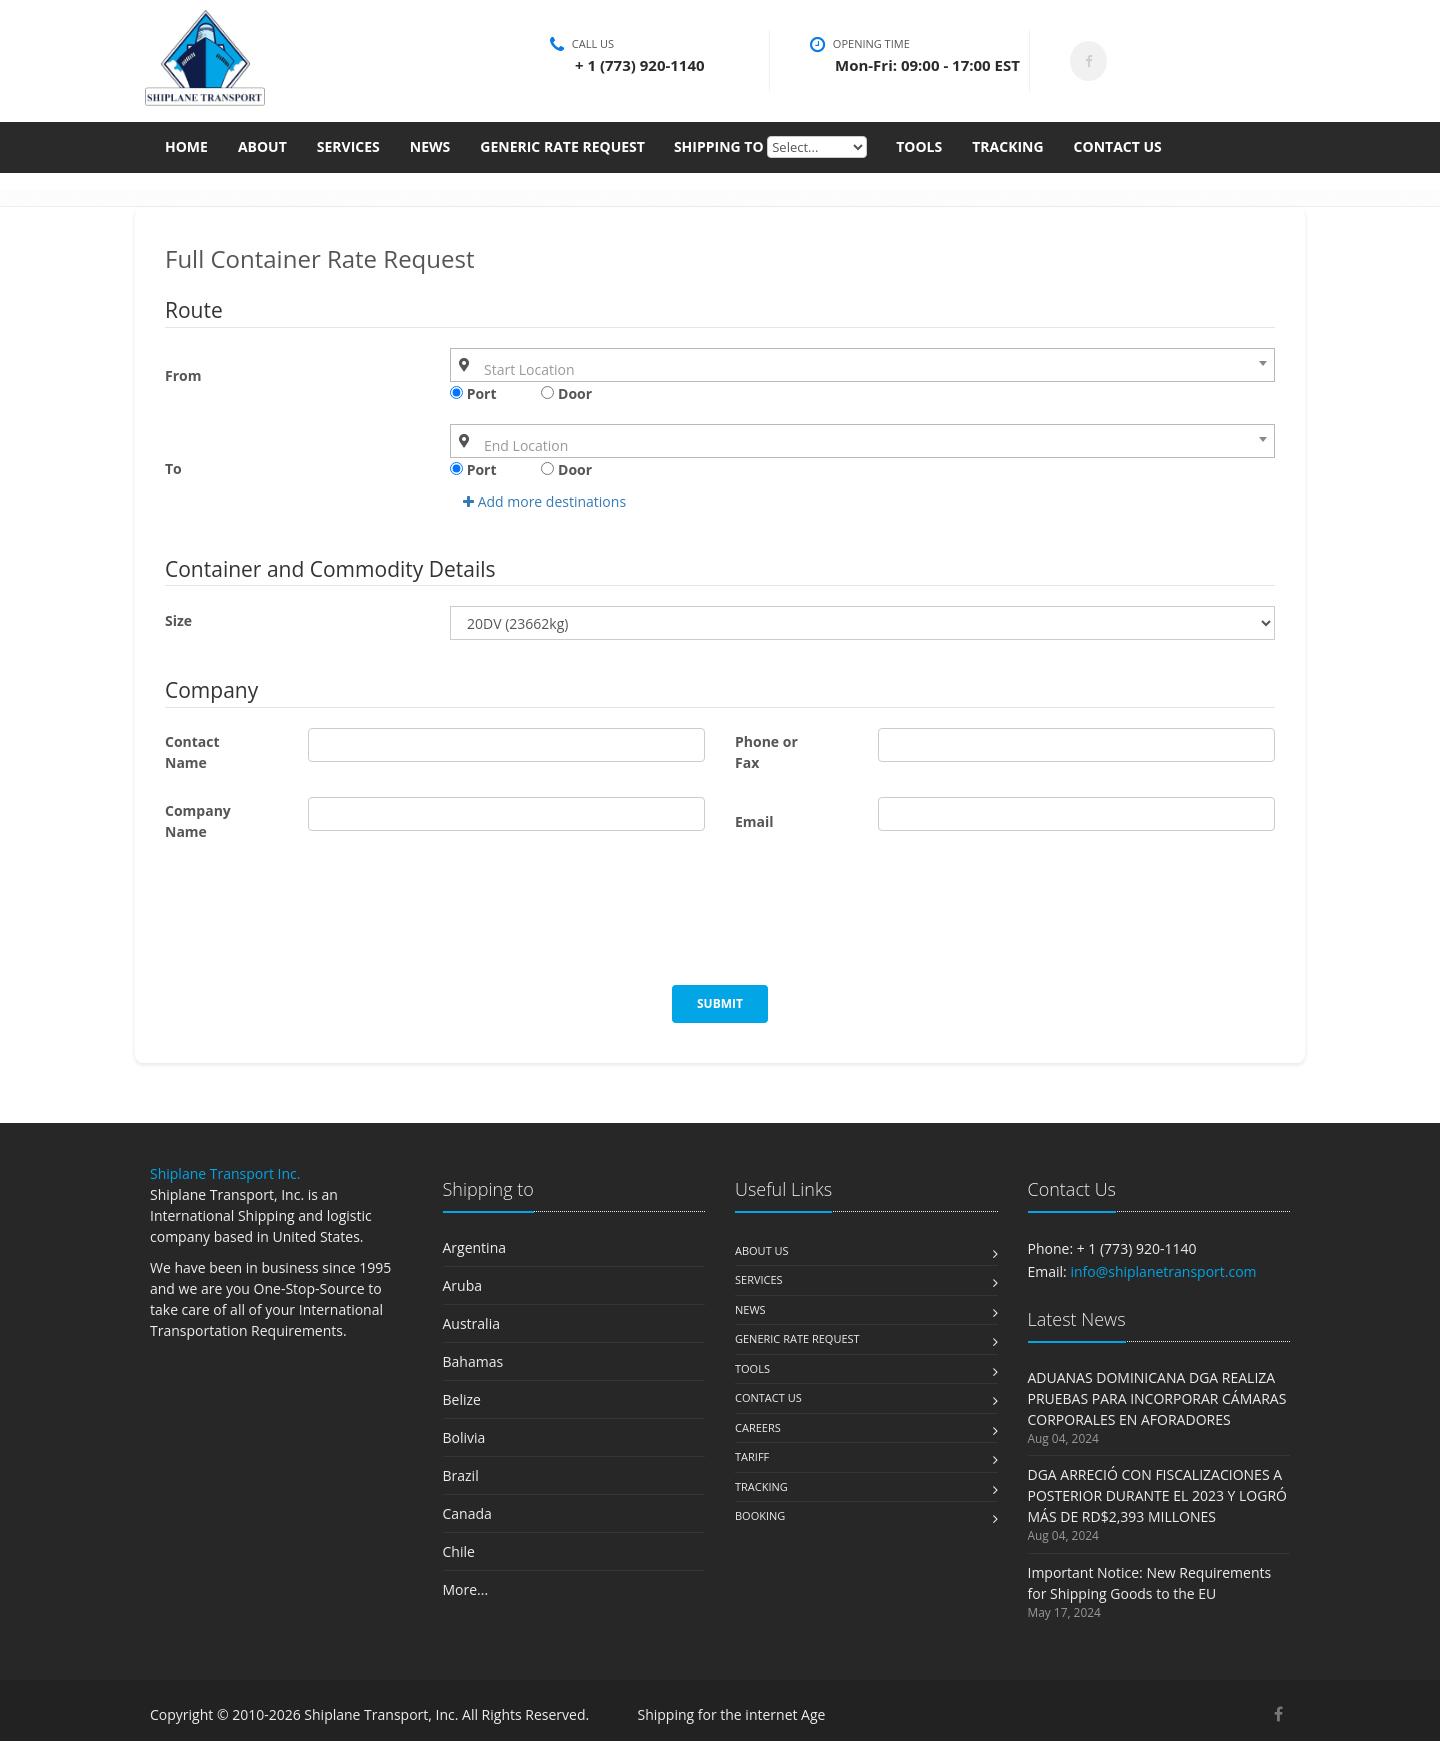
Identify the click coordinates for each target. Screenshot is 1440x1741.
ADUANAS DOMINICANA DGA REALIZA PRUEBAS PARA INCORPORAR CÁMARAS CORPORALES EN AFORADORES (1157, 1398)
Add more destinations (544, 501)
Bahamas (473, 1361)
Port (473, 393)
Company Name (198, 821)
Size (178, 620)
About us (762, 1250)
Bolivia (464, 1437)
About (262, 154)
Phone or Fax (766, 752)
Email (754, 821)
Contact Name (192, 752)
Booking (760, 1515)
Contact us (768, 1397)
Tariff (752, 1456)
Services (348, 154)
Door (566, 393)
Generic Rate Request (562, 154)
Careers (758, 1427)
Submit (720, 1003)
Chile (459, 1551)
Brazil (461, 1475)
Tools (919, 154)
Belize (462, 1399)
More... (466, 1589)
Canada (467, 1513)
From (183, 375)
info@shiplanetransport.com (1163, 1271)
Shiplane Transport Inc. (225, 1173)
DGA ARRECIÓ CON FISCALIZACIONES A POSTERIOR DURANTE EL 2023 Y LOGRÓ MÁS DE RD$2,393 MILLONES (1157, 1495)
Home (186, 154)
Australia (471, 1323)
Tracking (1007, 154)
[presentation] (317, 925)
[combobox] (862, 365)
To (173, 468)
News (430, 154)
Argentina (475, 1247)
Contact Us (1118, 154)
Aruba (463, 1285)
